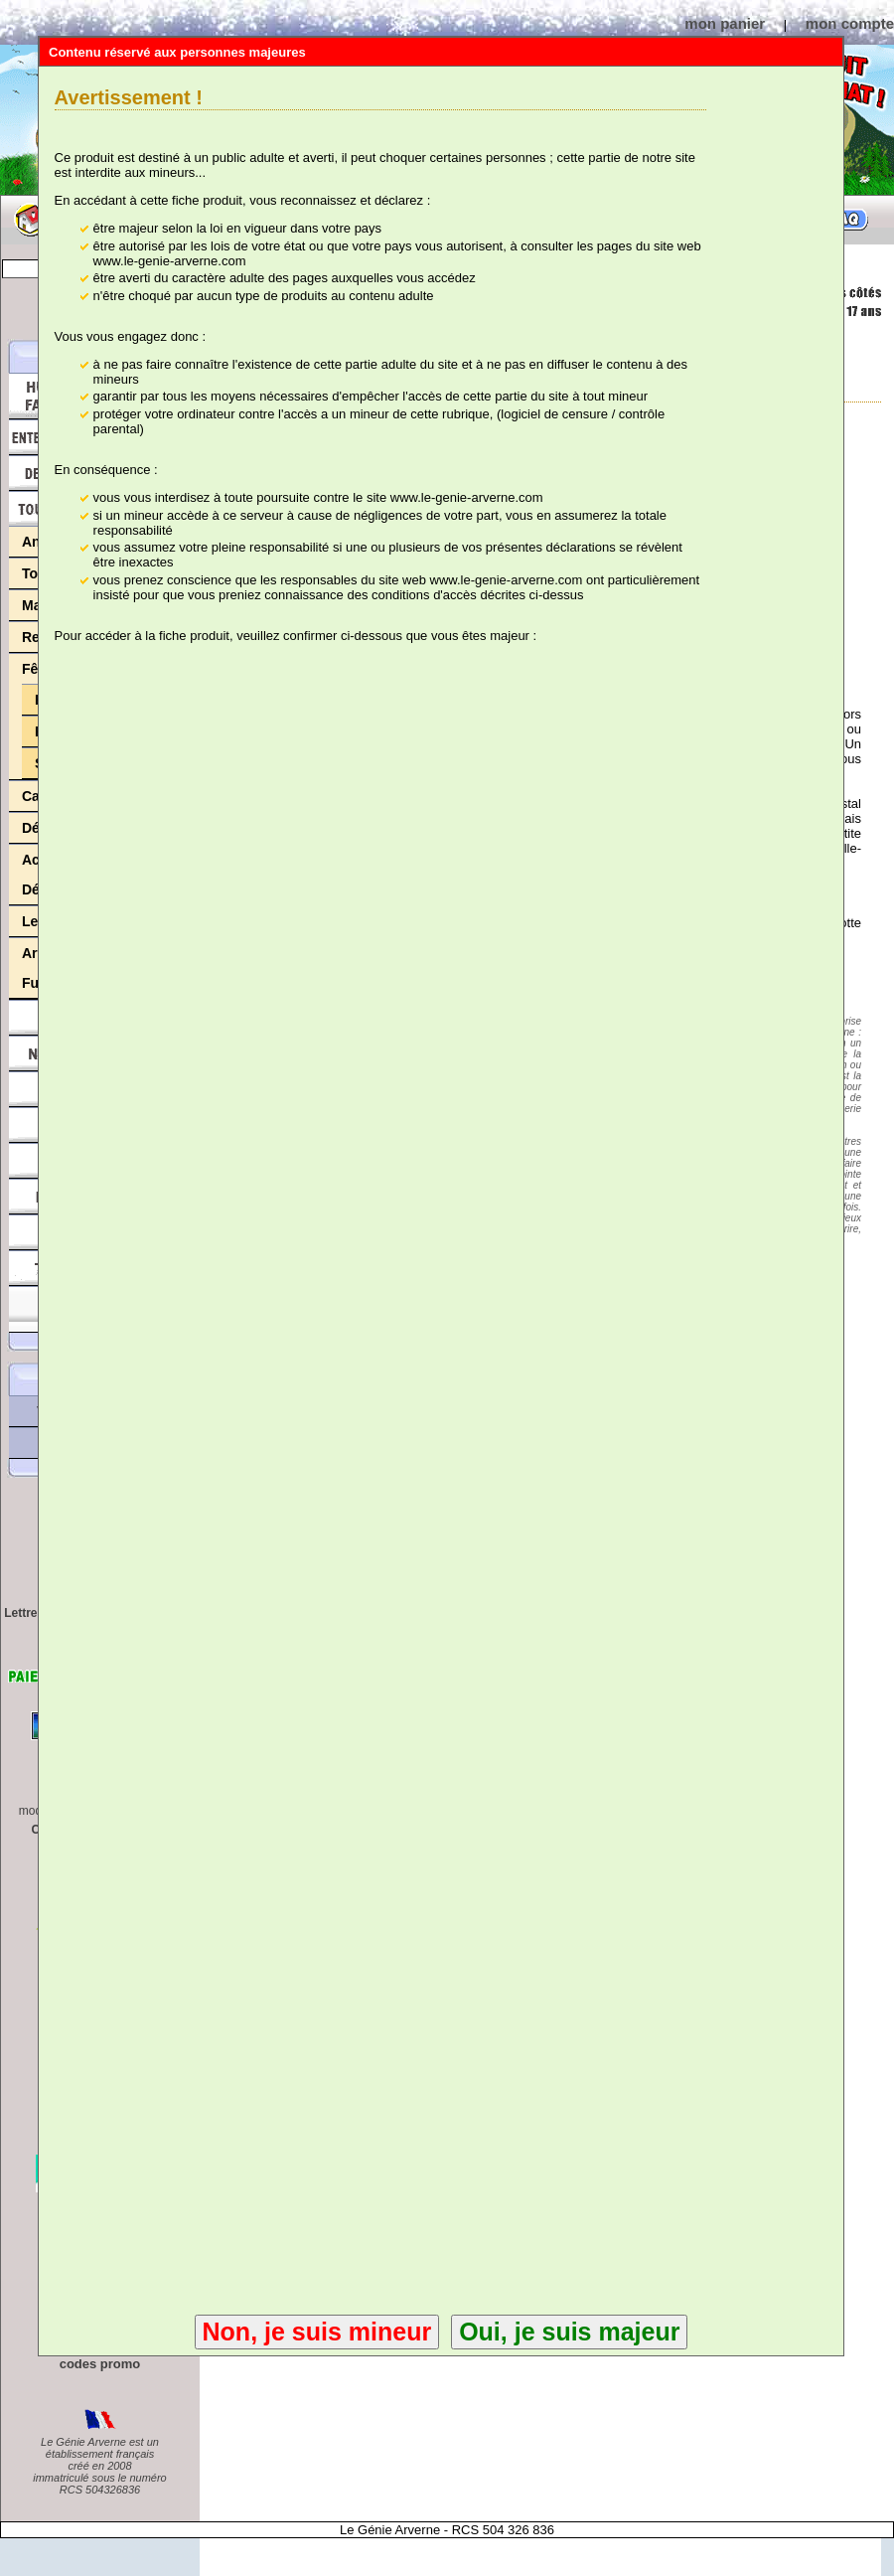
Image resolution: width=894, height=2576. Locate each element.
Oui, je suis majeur (569, 2331)
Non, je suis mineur (317, 2331)
